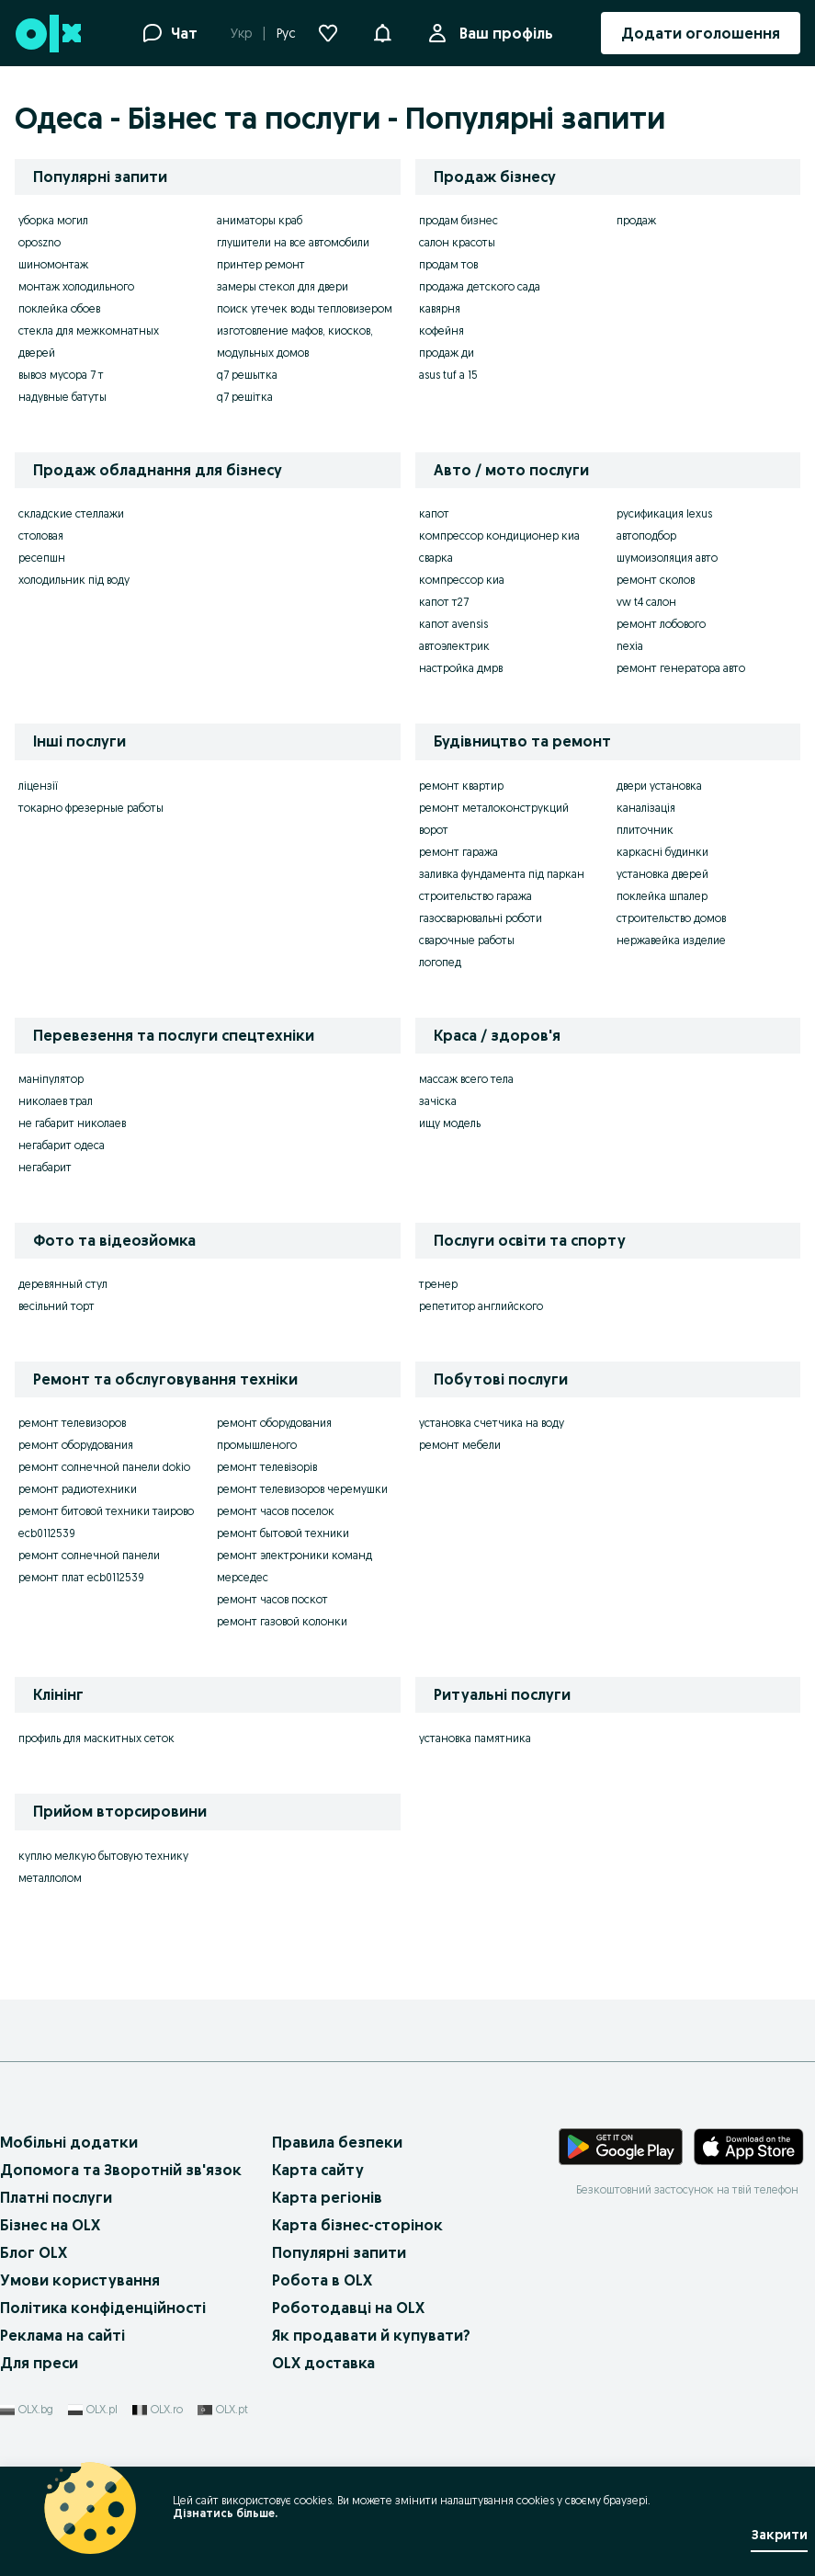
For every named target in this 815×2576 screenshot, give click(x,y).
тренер (438, 1284)
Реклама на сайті (62, 2335)
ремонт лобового (661, 624)
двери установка (659, 785)
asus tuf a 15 (448, 375)
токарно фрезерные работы (91, 808)
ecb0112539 (46, 1533)
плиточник (645, 830)
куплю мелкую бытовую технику (103, 1856)
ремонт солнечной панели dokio (104, 1467)
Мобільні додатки (69, 2142)
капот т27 (444, 602)
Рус (286, 33)
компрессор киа (461, 580)
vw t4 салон (646, 602)
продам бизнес (458, 220)
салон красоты (457, 242)
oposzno (39, 242)
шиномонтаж (53, 264)
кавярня (439, 308)
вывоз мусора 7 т (61, 375)
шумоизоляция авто (667, 557)
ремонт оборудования (75, 1445)
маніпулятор (51, 1079)
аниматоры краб (259, 220)
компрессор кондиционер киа (499, 535)
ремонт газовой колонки (282, 1621)
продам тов (448, 264)
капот (434, 513)
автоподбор (646, 535)
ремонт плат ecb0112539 (81, 1577)
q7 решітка (245, 397)
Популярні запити (339, 2252)
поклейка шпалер (662, 896)
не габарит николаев (72, 1123)
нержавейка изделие (671, 940)
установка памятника (475, 1738)
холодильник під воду (74, 580)
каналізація (646, 808)
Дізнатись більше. (225, 2513)
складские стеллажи (71, 513)
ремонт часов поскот (272, 1599)
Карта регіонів (327, 2197)
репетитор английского (481, 1306)
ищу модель (450, 1123)
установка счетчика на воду (491, 1423)
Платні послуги (56, 2197)
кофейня (441, 330)
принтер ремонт (261, 264)
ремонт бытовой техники (283, 1533)
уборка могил (53, 220)
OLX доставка (323, 2363)
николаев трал (55, 1101)
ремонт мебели (460, 1445)
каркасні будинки (662, 852)
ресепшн (41, 557)
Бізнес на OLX (50, 2225)
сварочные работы (467, 940)
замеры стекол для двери (282, 286)
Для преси (39, 2363)
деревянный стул (63, 1284)
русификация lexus (664, 513)
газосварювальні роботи (480, 918)
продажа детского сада (479, 286)
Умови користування (80, 2280)
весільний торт (56, 1306)
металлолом (50, 1878)
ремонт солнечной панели (89, 1555)
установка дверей (662, 874)
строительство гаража (475, 896)
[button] (382, 31)
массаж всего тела (466, 1079)
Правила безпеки (337, 2142)
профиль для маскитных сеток (96, 1738)
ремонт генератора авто (681, 668)
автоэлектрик (454, 646)
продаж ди (446, 352)
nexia (630, 646)
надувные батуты (62, 397)
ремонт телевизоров (72, 1423)
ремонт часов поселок (275, 1511)
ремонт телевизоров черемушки (302, 1489)
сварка (436, 557)
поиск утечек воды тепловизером (304, 308)
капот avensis (453, 624)
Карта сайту (318, 2169)
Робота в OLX (322, 2280)
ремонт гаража (458, 852)
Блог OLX (33, 2252)
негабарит (45, 1167)
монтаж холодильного (76, 286)
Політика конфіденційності (103, 2307)
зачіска (438, 1101)
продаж (636, 220)
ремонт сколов (656, 580)
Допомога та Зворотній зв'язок (121, 2169)
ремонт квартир (461, 785)
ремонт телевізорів (267, 1467)
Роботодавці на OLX (348, 2307)
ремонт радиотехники (77, 1489)
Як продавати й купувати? (371, 2335)
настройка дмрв (461, 668)
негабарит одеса (61, 1145)
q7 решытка (247, 375)
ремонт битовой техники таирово (106, 1511)
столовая (40, 535)
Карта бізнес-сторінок (357, 2225)
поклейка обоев (59, 308)
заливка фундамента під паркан (501, 874)
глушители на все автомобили (293, 242)
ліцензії (38, 785)
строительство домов (671, 918)
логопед (440, 962)
